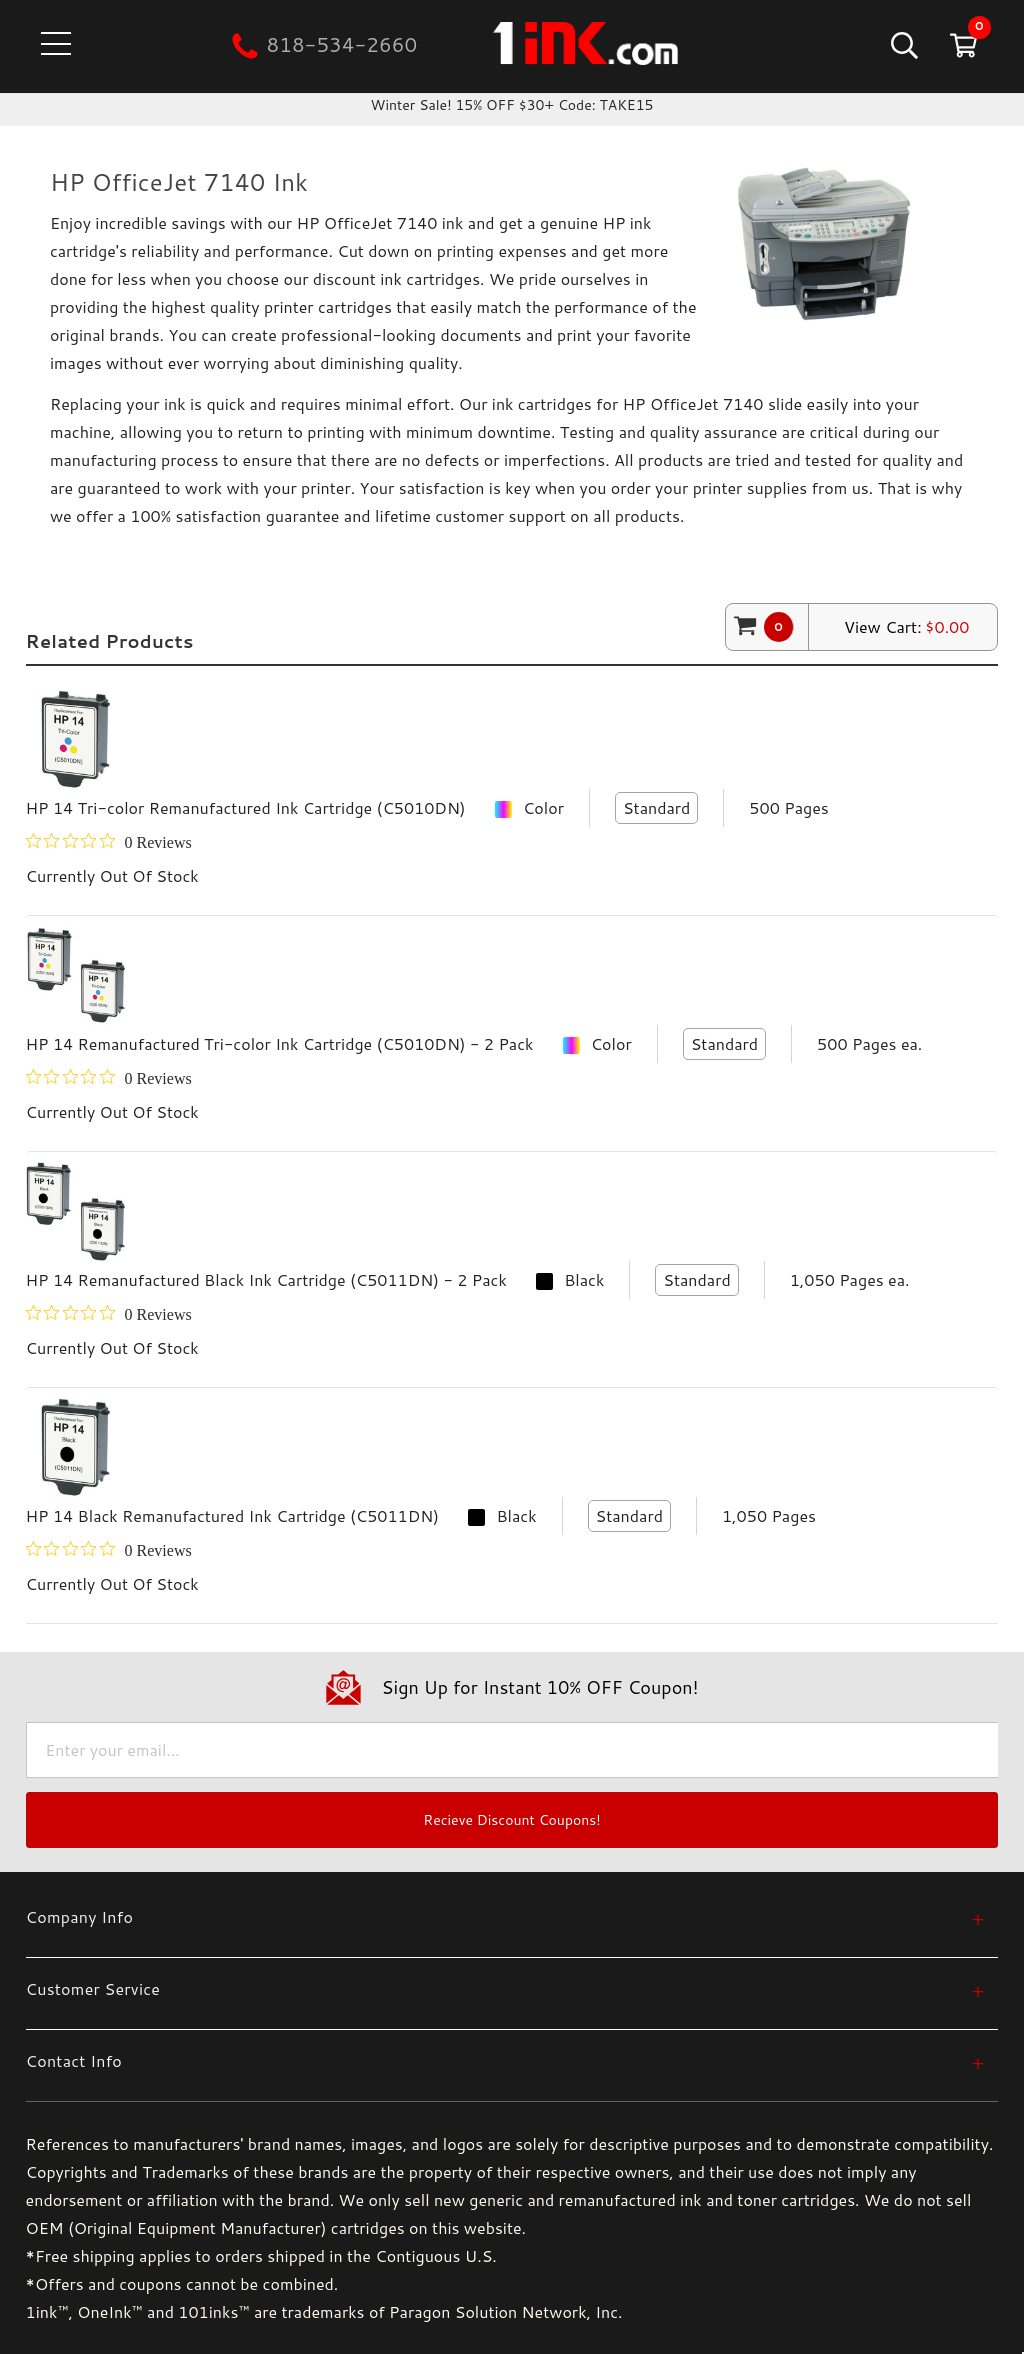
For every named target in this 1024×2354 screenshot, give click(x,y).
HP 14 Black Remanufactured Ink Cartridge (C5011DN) (232, 1515)
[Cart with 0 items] (961, 44)
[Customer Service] (505, 1988)
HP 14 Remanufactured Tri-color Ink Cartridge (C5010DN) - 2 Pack (280, 1043)
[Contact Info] (505, 2060)
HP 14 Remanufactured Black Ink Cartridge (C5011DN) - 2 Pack (266, 1279)
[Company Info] (505, 1916)
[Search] (902, 44)
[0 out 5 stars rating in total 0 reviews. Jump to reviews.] (109, 842)
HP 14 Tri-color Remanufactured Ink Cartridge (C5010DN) (246, 807)
